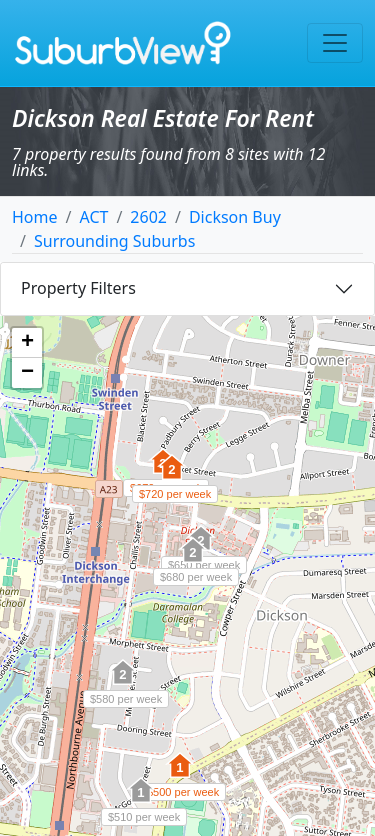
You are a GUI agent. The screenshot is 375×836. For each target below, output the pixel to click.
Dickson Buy (235, 217)
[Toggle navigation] (335, 43)
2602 (148, 217)
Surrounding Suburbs (114, 241)
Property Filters (78, 288)
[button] (172, 478)
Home (35, 217)
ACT (93, 217)
